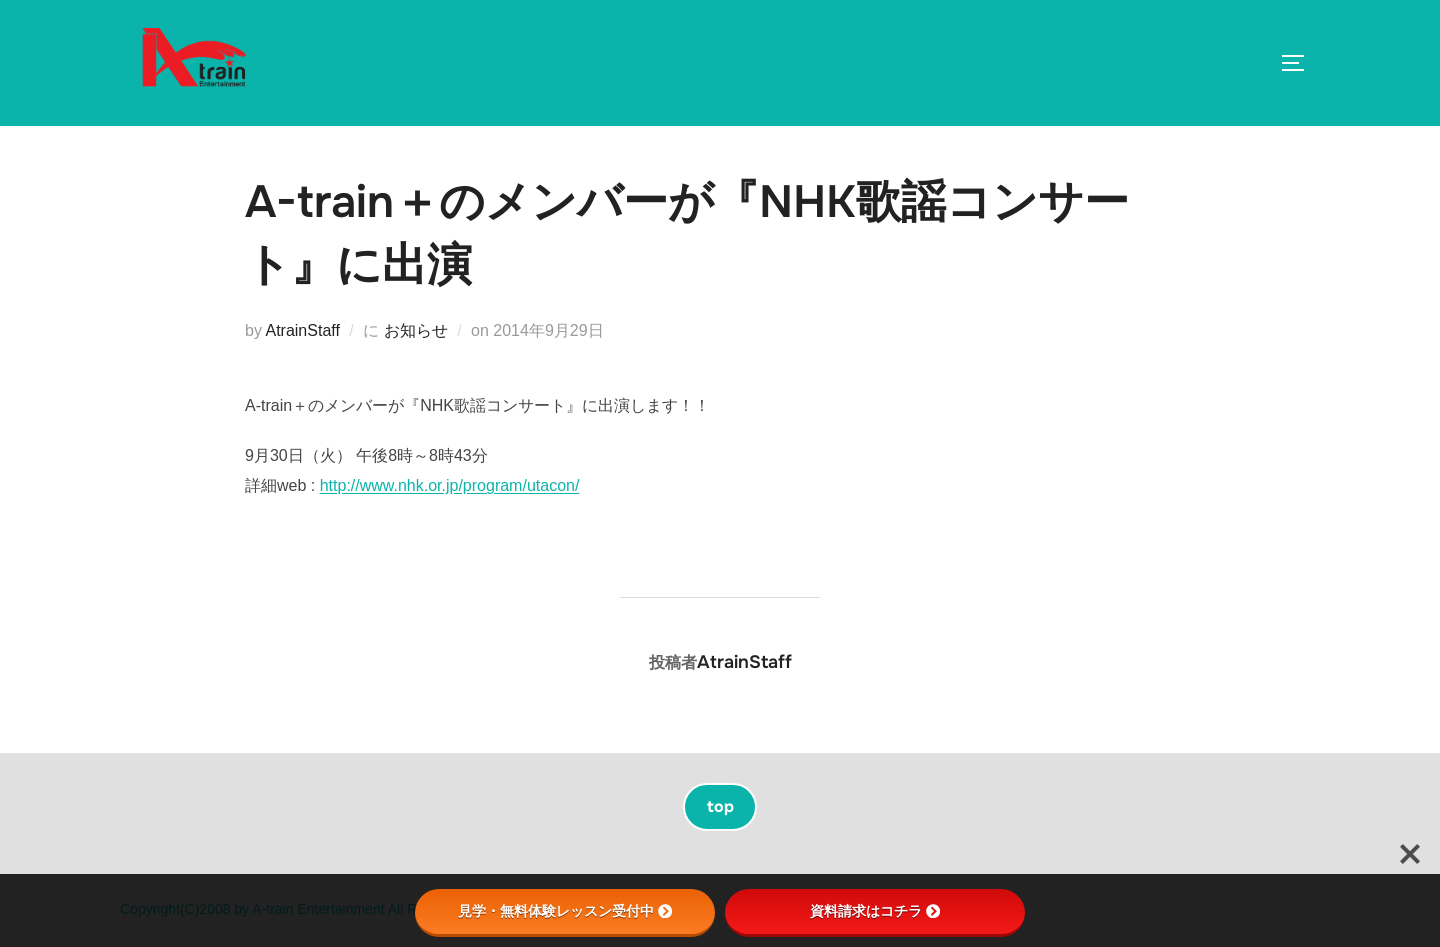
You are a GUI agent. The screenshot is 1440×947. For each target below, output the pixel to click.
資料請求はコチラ (875, 911)
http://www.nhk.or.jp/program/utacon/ (450, 485)
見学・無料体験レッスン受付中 (565, 911)
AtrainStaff (302, 330)
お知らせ (416, 330)
